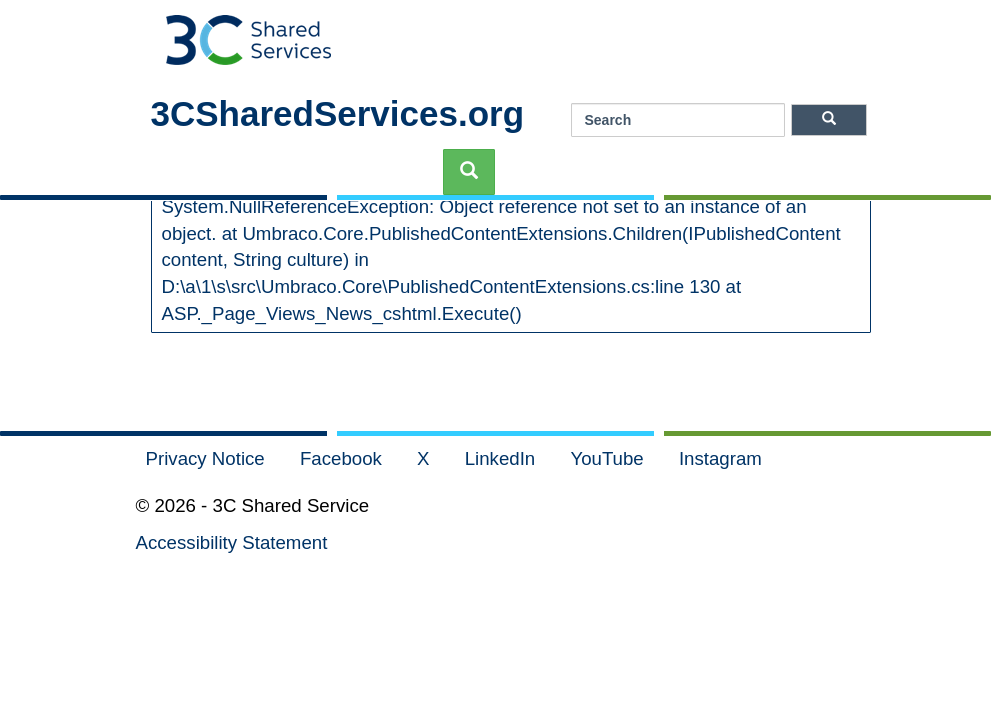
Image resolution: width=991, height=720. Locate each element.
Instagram (720, 458)
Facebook (343, 458)
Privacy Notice (208, 458)
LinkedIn (503, 458)
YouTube (609, 458)
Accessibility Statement (232, 542)
